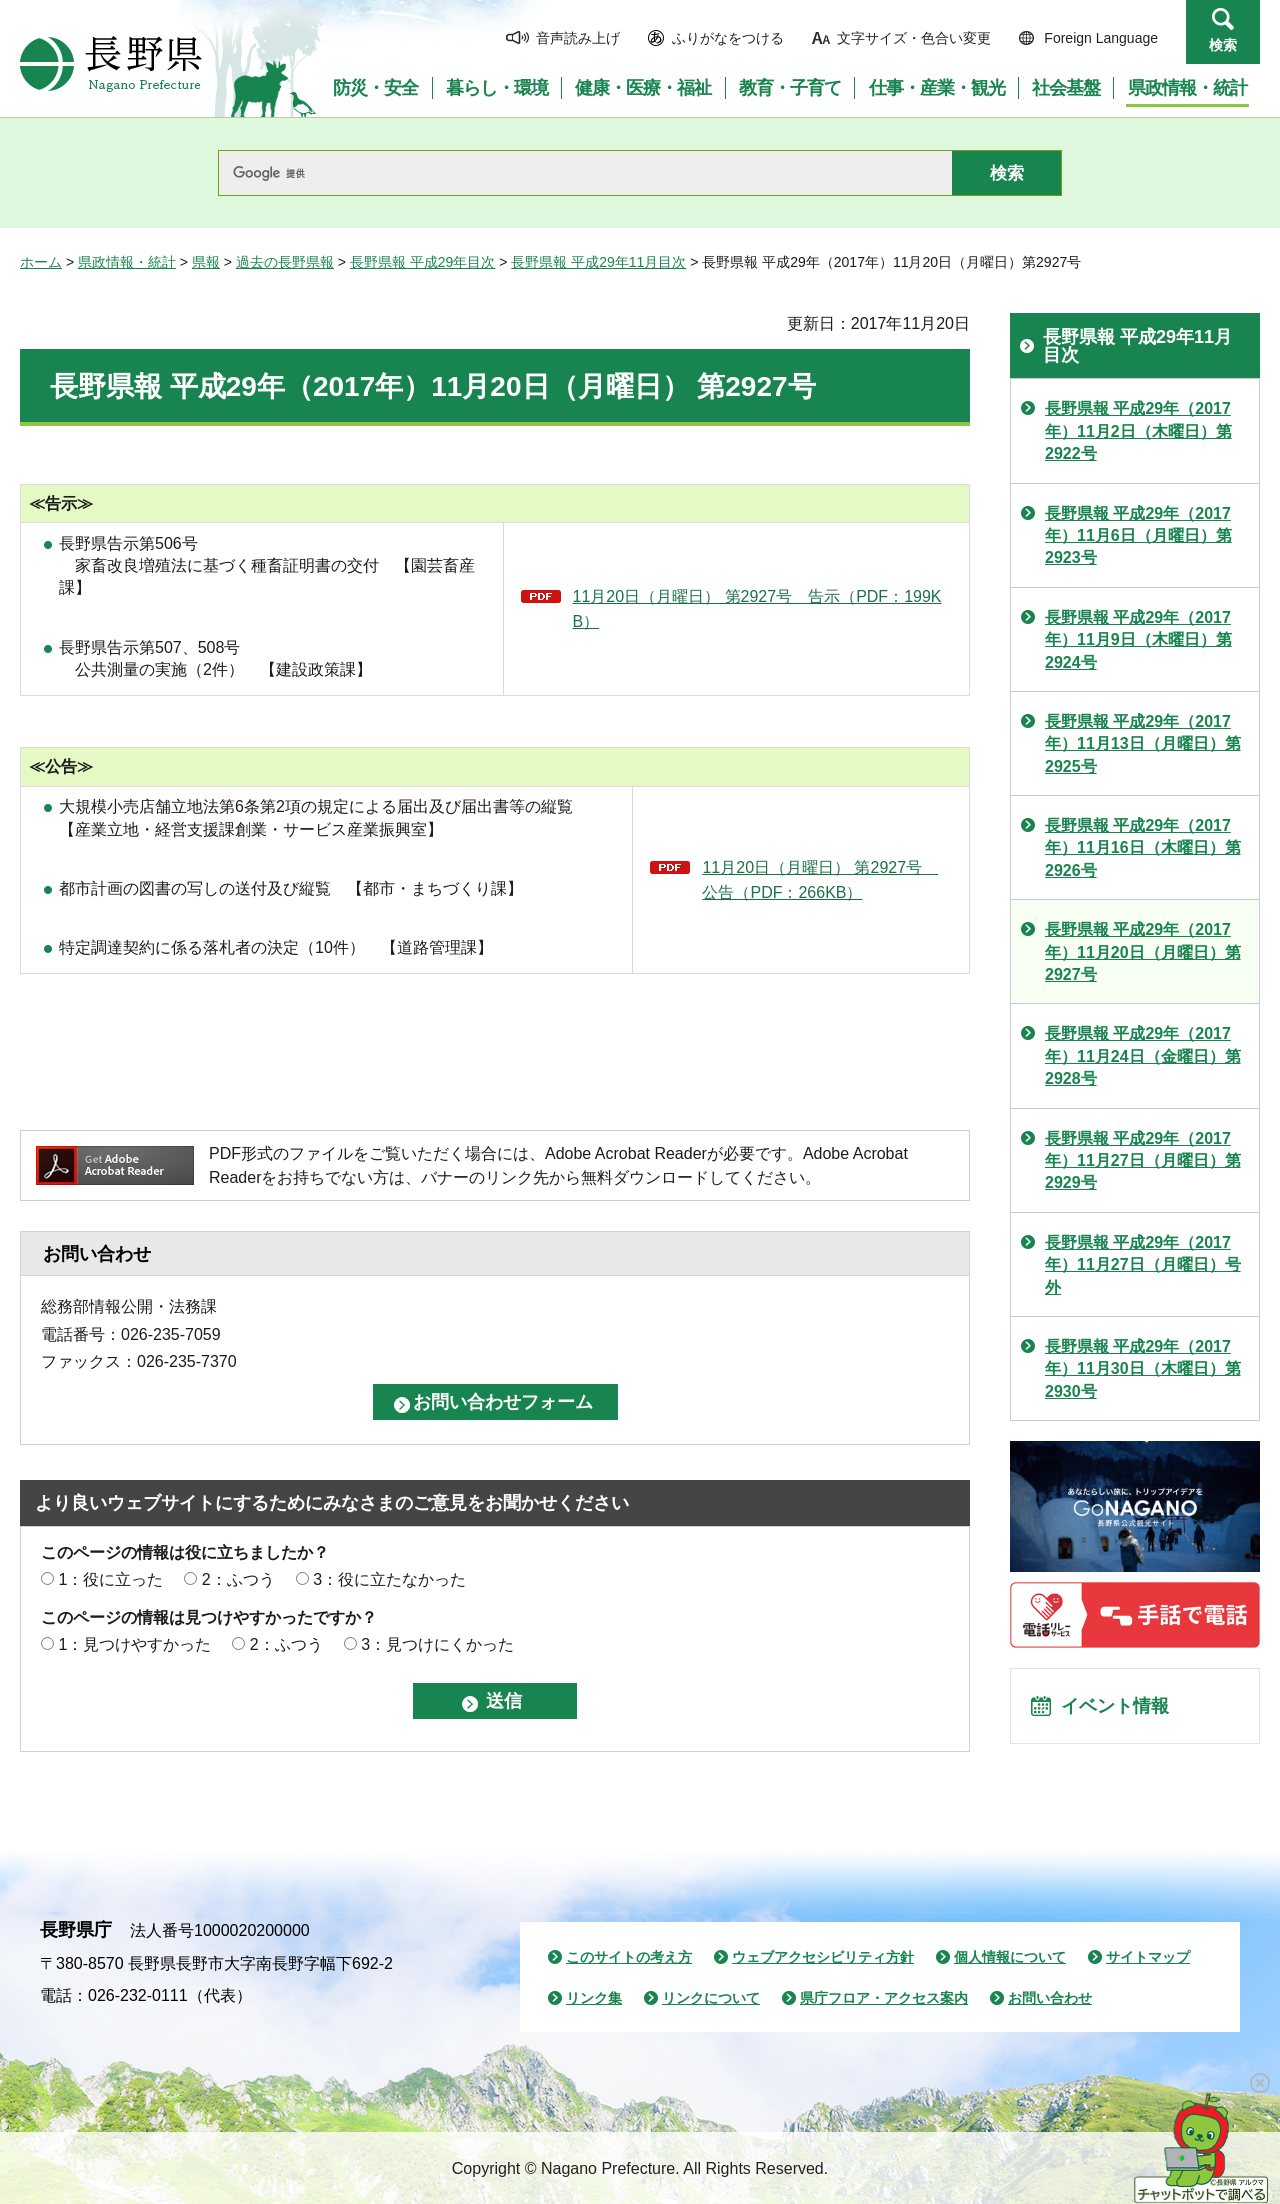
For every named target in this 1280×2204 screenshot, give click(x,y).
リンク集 (594, 1998)
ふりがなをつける (728, 38)
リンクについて (711, 1998)
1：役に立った (110, 1579)
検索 (1223, 45)
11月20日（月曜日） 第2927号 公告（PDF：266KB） (820, 880)
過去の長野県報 (285, 262)
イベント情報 (1121, 1710)
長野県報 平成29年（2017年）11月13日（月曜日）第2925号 (1143, 744)
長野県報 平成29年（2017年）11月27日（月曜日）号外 (1143, 1265)
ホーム (41, 262)
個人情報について (1010, 1957)
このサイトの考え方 (629, 1957)
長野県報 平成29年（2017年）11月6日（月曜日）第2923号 (1138, 536)
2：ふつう (238, 1579)
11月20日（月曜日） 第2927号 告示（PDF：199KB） (757, 609)
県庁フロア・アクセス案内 (884, 1998)
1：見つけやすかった (134, 1644)
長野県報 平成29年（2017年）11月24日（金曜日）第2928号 (1143, 1056)
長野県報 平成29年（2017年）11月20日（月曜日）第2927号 (1143, 952)
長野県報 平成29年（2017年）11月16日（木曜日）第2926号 (1143, 848)
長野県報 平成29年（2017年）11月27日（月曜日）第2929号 (1143, 1161)
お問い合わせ (1050, 1998)
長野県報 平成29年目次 (422, 262)
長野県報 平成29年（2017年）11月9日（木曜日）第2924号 (1138, 640)
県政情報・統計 (127, 262)
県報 (206, 262)
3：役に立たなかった (389, 1579)
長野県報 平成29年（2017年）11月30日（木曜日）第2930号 (1143, 1369)
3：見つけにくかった (437, 1644)
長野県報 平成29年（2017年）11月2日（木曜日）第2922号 (1138, 431)
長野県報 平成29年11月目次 (598, 262)
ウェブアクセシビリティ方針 (823, 1957)
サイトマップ (1148, 1957)
